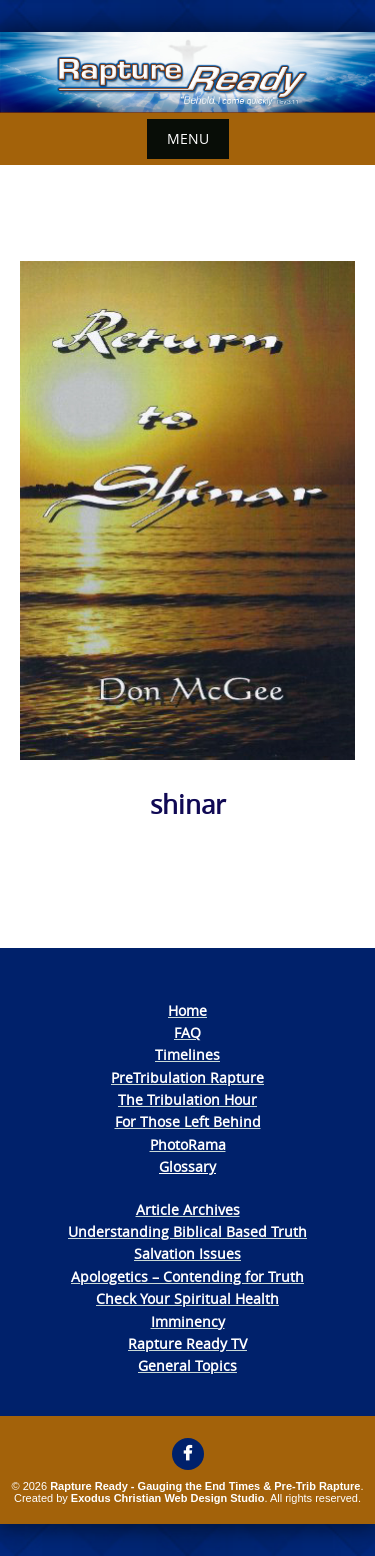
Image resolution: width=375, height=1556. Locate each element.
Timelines (187, 1054)
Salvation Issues (187, 1253)
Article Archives (188, 1209)
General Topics (187, 1365)
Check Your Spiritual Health (187, 1298)
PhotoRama (188, 1144)
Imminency (188, 1321)
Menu (188, 138)
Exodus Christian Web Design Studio (168, 1498)
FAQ (187, 1032)
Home (187, 1010)
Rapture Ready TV (187, 1343)
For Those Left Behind (188, 1121)
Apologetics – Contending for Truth (187, 1276)
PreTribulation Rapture (187, 1077)
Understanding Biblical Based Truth (187, 1231)
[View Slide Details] (187, 72)
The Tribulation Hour (187, 1099)
